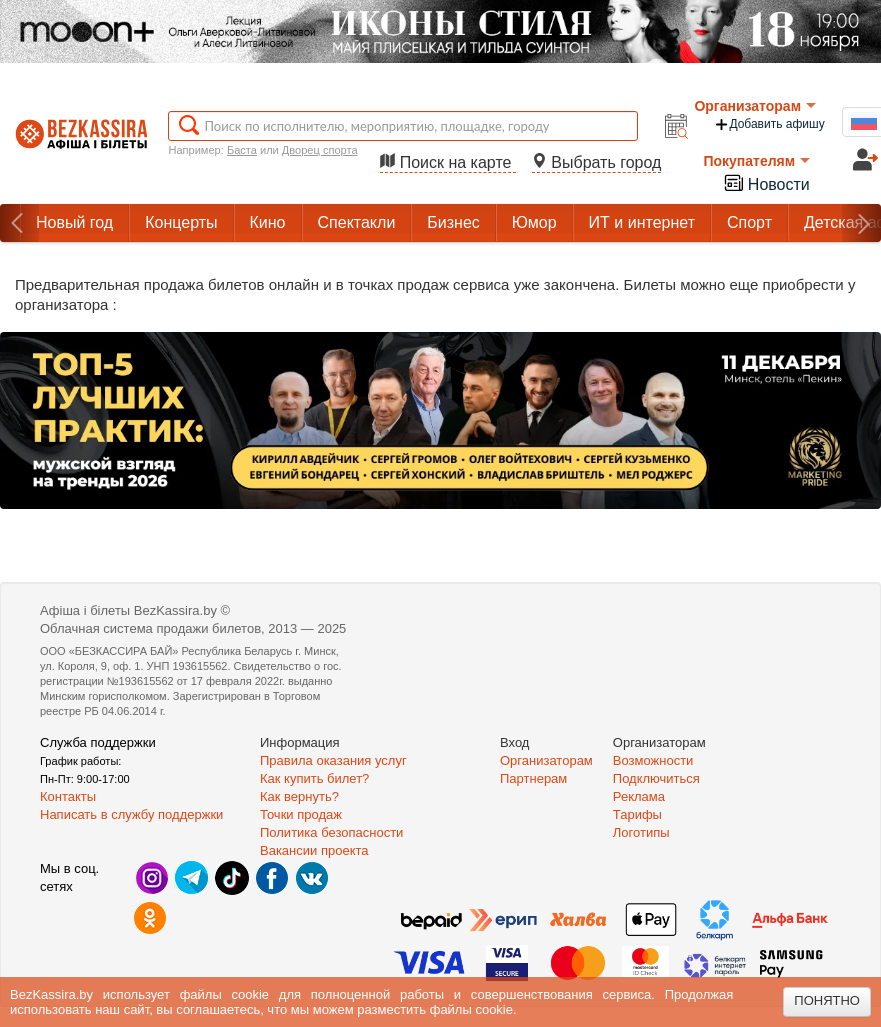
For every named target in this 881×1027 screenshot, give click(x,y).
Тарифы (637, 814)
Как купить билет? (314, 778)
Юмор (534, 222)
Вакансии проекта (314, 850)
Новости (766, 182)
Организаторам (755, 106)
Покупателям (756, 161)
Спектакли (357, 222)
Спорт (749, 222)
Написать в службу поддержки (131, 814)
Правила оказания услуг (333, 760)
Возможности (653, 760)
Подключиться (656, 778)
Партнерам (533, 778)
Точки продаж (301, 814)
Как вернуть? (299, 796)
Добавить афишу (769, 124)
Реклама (639, 796)
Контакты (68, 796)
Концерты (181, 222)
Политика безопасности (331, 832)
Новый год (74, 222)
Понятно (827, 1000)
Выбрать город (597, 162)
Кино (268, 222)
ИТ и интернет (642, 222)
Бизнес (453, 222)
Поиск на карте (448, 162)
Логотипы (641, 832)
